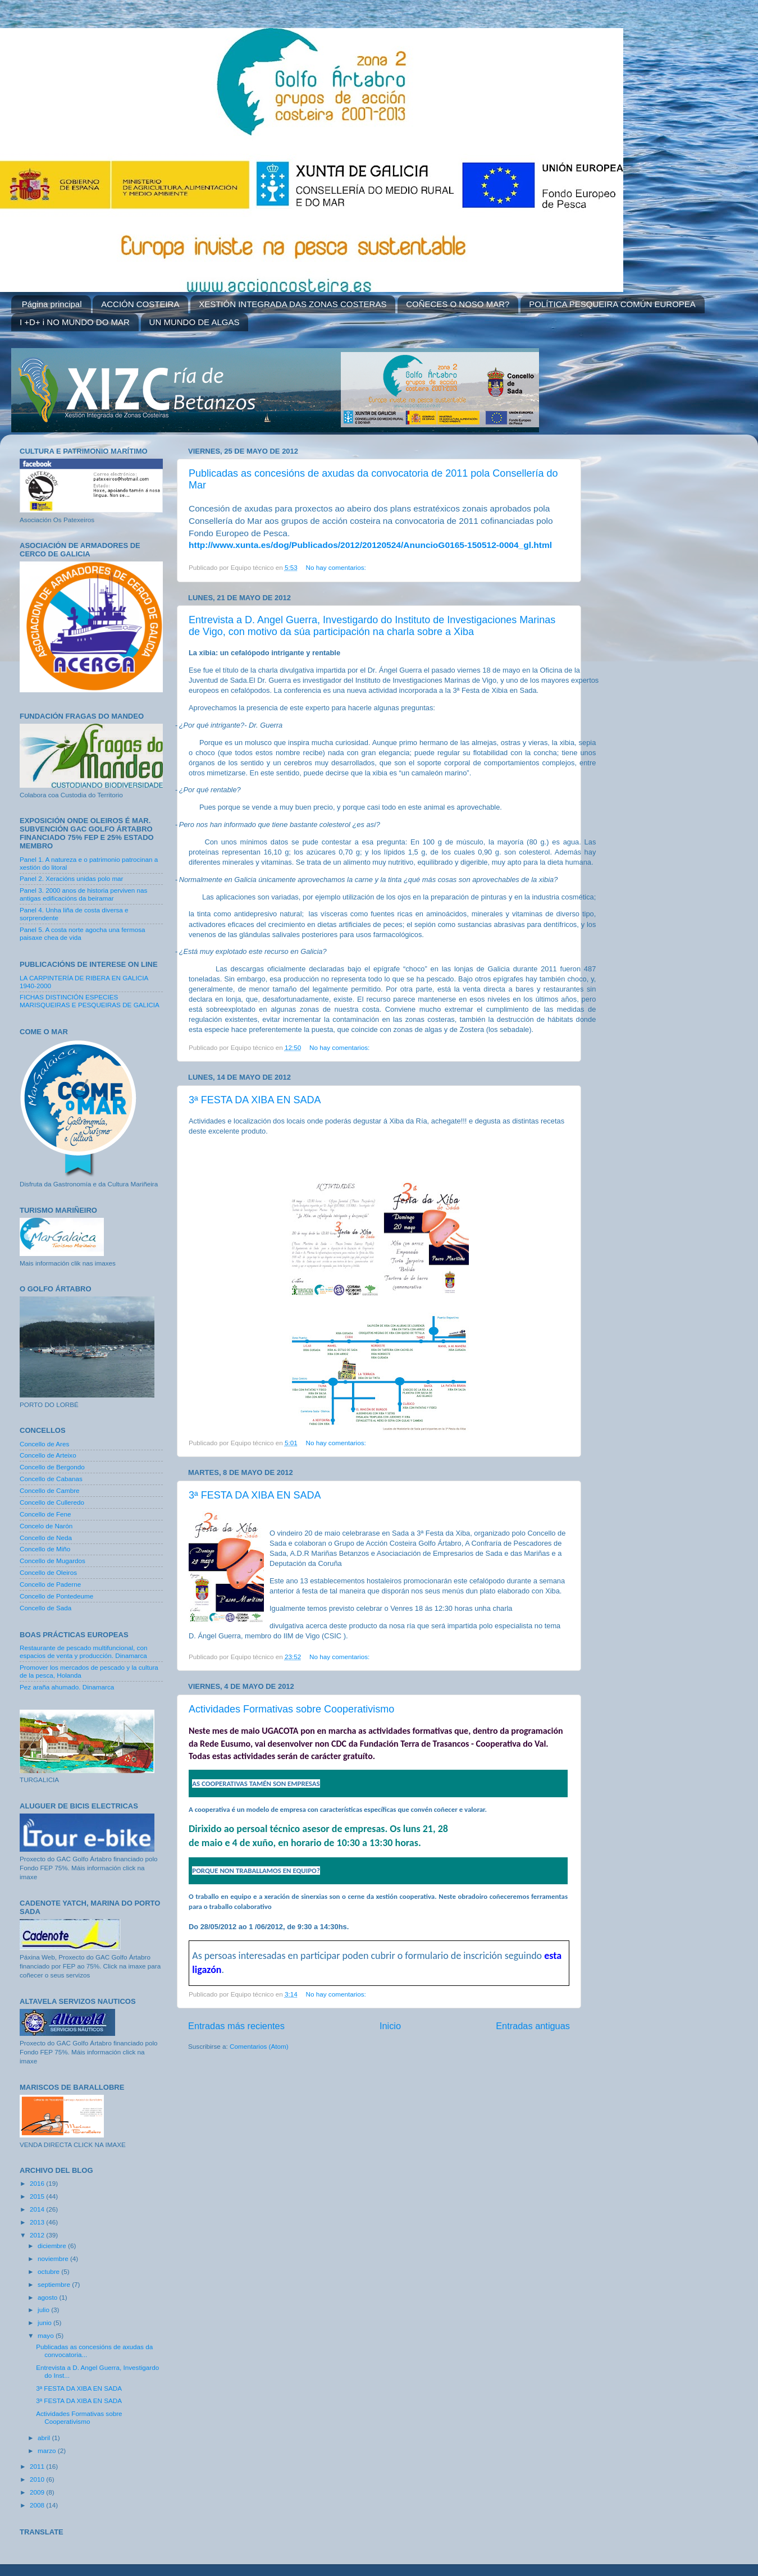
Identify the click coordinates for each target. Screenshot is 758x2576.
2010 (38, 2479)
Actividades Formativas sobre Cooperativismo (291, 1709)
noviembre (54, 2258)
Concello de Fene (45, 1514)
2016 (38, 2183)
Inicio (390, 2026)
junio (45, 2322)
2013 (38, 2222)
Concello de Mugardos (52, 1560)
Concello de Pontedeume (56, 1596)
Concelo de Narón (46, 1525)
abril (45, 2437)
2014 (38, 2209)
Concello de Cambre (50, 1490)
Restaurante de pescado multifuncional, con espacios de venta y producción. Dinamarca (83, 1651)
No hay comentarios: (337, 567)
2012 (38, 2235)
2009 (38, 2492)
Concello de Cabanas (51, 1478)
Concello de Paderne (50, 1584)
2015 (38, 2196)
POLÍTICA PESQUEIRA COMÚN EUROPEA (612, 304)
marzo (48, 2450)
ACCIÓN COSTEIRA (140, 304)
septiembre (55, 2284)
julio (44, 2309)
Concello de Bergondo (52, 1466)
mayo (47, 2335)
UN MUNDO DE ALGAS (194, 322)
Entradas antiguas (533, 2026)
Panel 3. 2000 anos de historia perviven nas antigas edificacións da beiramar (83, 894)
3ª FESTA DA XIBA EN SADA (255, 1100)
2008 (38, 2505)
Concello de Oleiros (48, 1572)
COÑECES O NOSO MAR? (457, 304)
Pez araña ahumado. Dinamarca (67, 1687)
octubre (49, 2271)
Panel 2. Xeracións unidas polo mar (72, 878)
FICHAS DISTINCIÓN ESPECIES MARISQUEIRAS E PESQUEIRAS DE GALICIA (89, 1000)
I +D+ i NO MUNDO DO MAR (75, 322)
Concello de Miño (45, 1548)
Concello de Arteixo (48, 1455)
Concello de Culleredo (52, 1502)
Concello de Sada (45, 1607)
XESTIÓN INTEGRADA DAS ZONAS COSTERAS (292, 304)
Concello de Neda (46, 1537)
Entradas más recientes (236, 2026)
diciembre (53, 2245)
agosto (48, 2297)
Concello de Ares (44, 1443)
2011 (38, 2466)
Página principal (52, 304)
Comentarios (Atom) (259, 2046)
